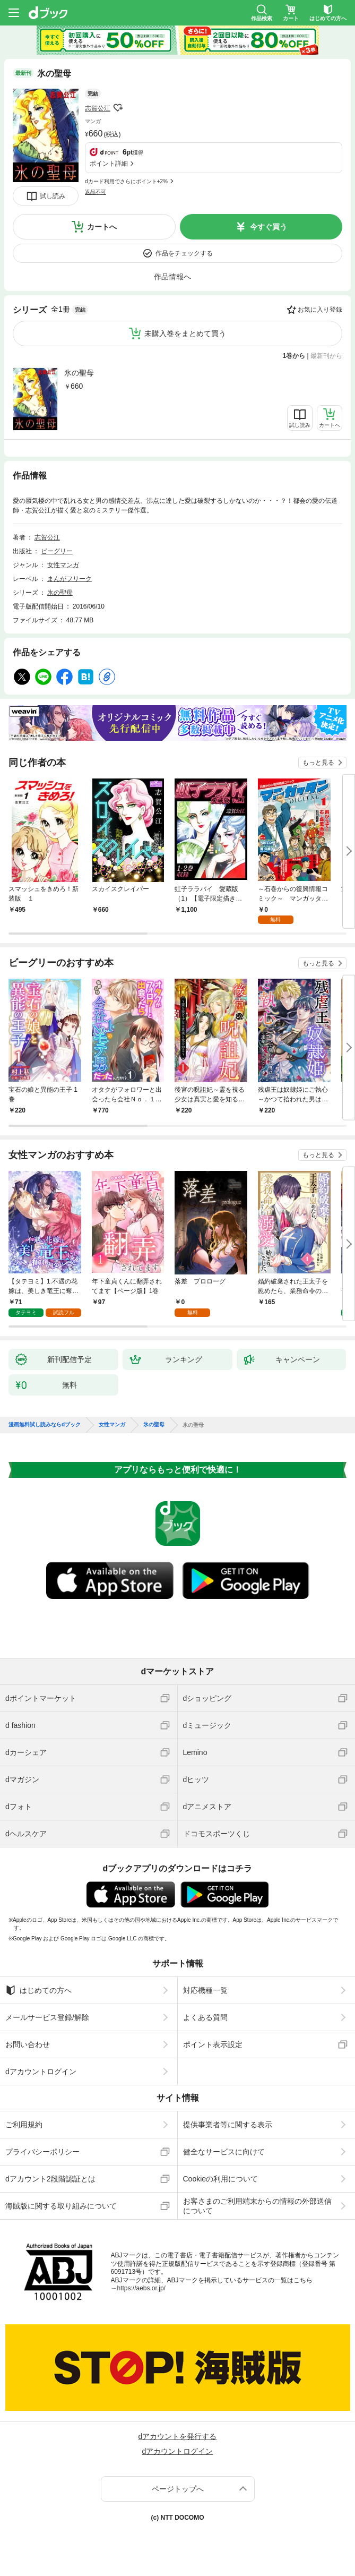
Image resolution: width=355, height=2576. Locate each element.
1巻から (294, 356)
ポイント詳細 (109, 163)
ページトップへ (178, 2489)
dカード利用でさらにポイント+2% (126, 181)
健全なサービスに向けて (224, 2151)
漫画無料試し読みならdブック (44, 1424)
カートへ (102, 226)
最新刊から (326, 356)
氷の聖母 (79, 373)
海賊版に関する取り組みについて (61, 2206)
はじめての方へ (38, 1990)
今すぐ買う (268, 226)
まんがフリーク (69, 579)
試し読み (52, 196)
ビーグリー (57, 551)
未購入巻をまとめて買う (185, 333)
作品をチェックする (184, 253)
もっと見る (318, 762)
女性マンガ (63, 565)
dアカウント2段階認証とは (50, 2179)
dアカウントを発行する (177, 2436)
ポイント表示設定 (213, 2044)
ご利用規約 (23, 2124)
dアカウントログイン (40, 2071)
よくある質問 (205, 2017)
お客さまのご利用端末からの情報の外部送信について (257, 2206)
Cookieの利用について (220, 2179)
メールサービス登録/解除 (47, 2017)
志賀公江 (97, 108)
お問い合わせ (27, 2044)
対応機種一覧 (205, 1990)
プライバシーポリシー (42, 2151)
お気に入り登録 (320, 309)
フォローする (117, 107)
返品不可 (95, 192)
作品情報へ (172, 276)
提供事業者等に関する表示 (227, 2124)
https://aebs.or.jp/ (141, 2288)
